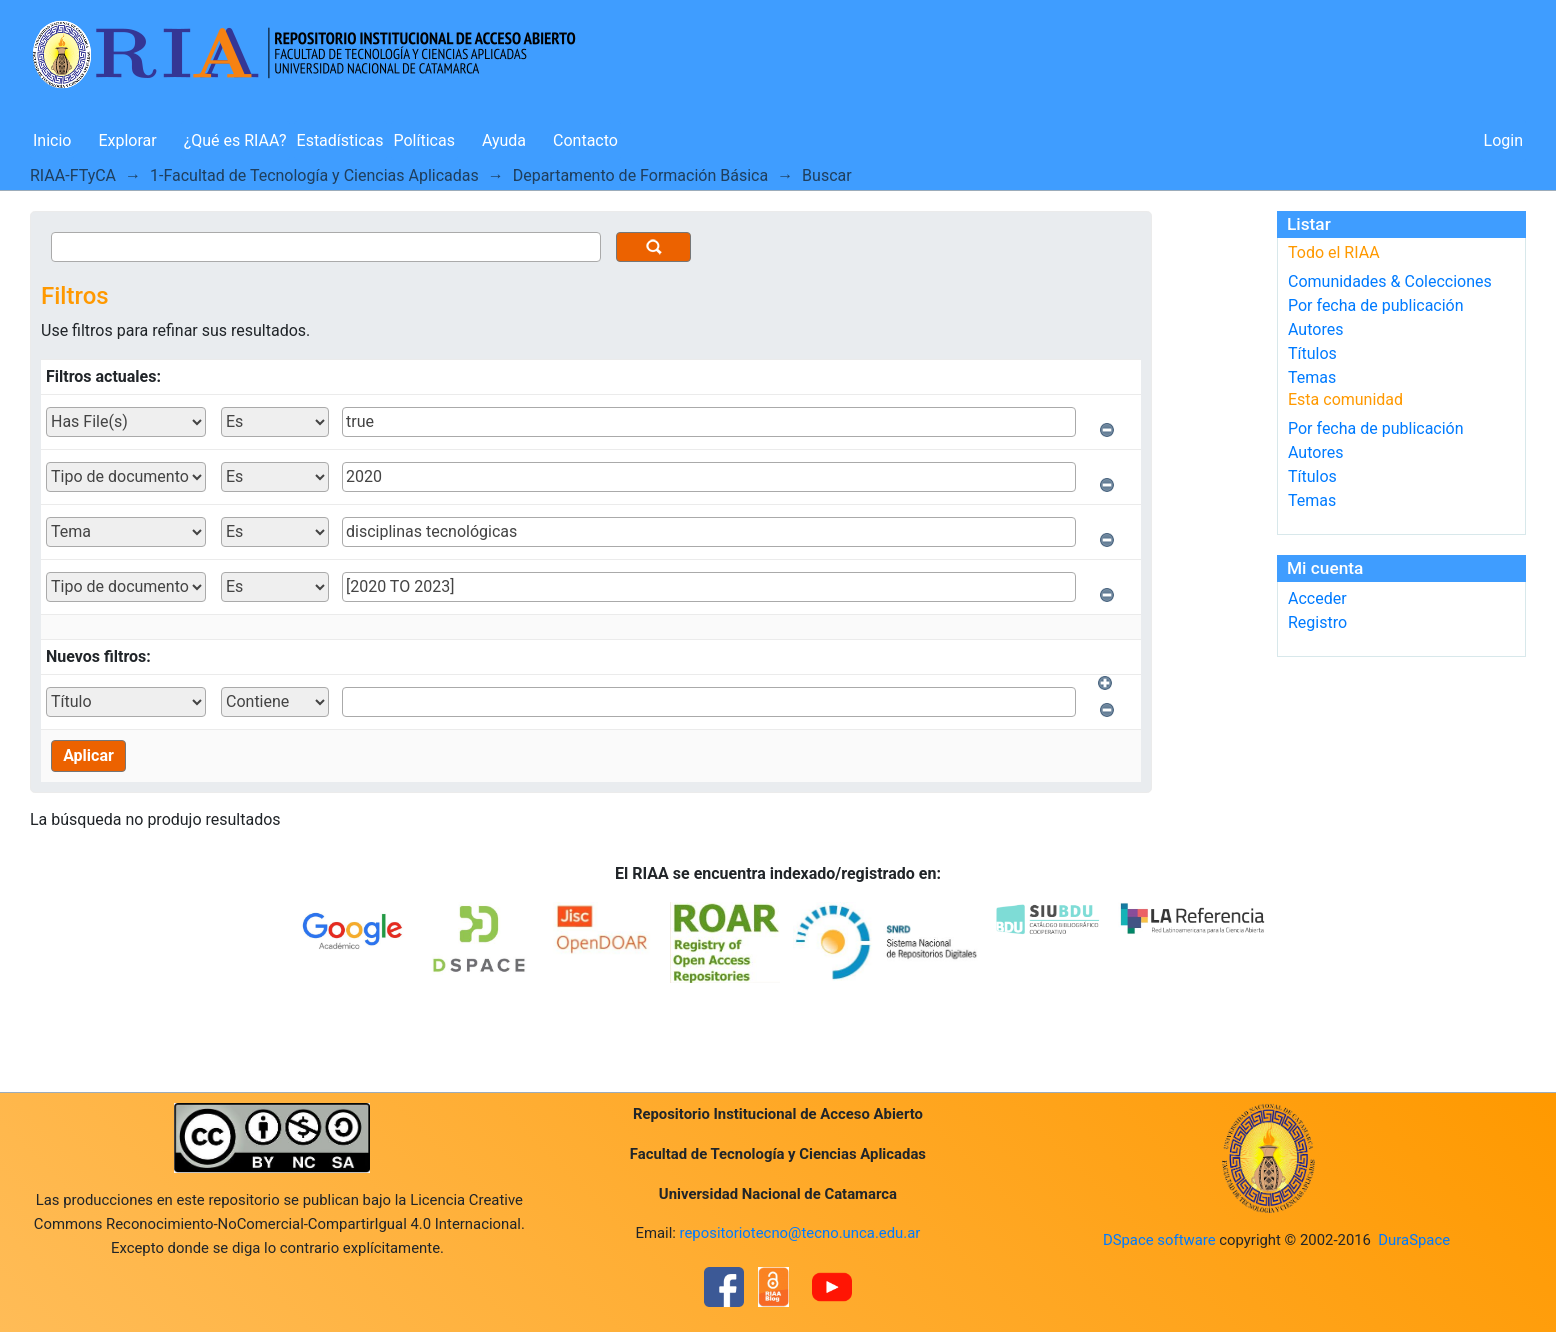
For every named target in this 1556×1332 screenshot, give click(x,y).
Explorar (127, 140)
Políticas (424, 140)
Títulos (1312, 353)
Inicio (52, 140)
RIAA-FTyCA (73, 175)
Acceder (1317, 598)
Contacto (585, 140)
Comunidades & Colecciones (1390, 281)
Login (1503, 140)
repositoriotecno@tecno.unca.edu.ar (800, 1233)
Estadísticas (340, 140)
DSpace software (1159, 1240)
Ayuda (504, 140)
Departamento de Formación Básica (640, 175)
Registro (1317, 622)
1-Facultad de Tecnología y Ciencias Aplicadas (314, 175)
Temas (1312, 377)
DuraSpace (1414, 1240)
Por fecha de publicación (1376, 305)
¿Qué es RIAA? (235, 140)
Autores (1315, 329)
